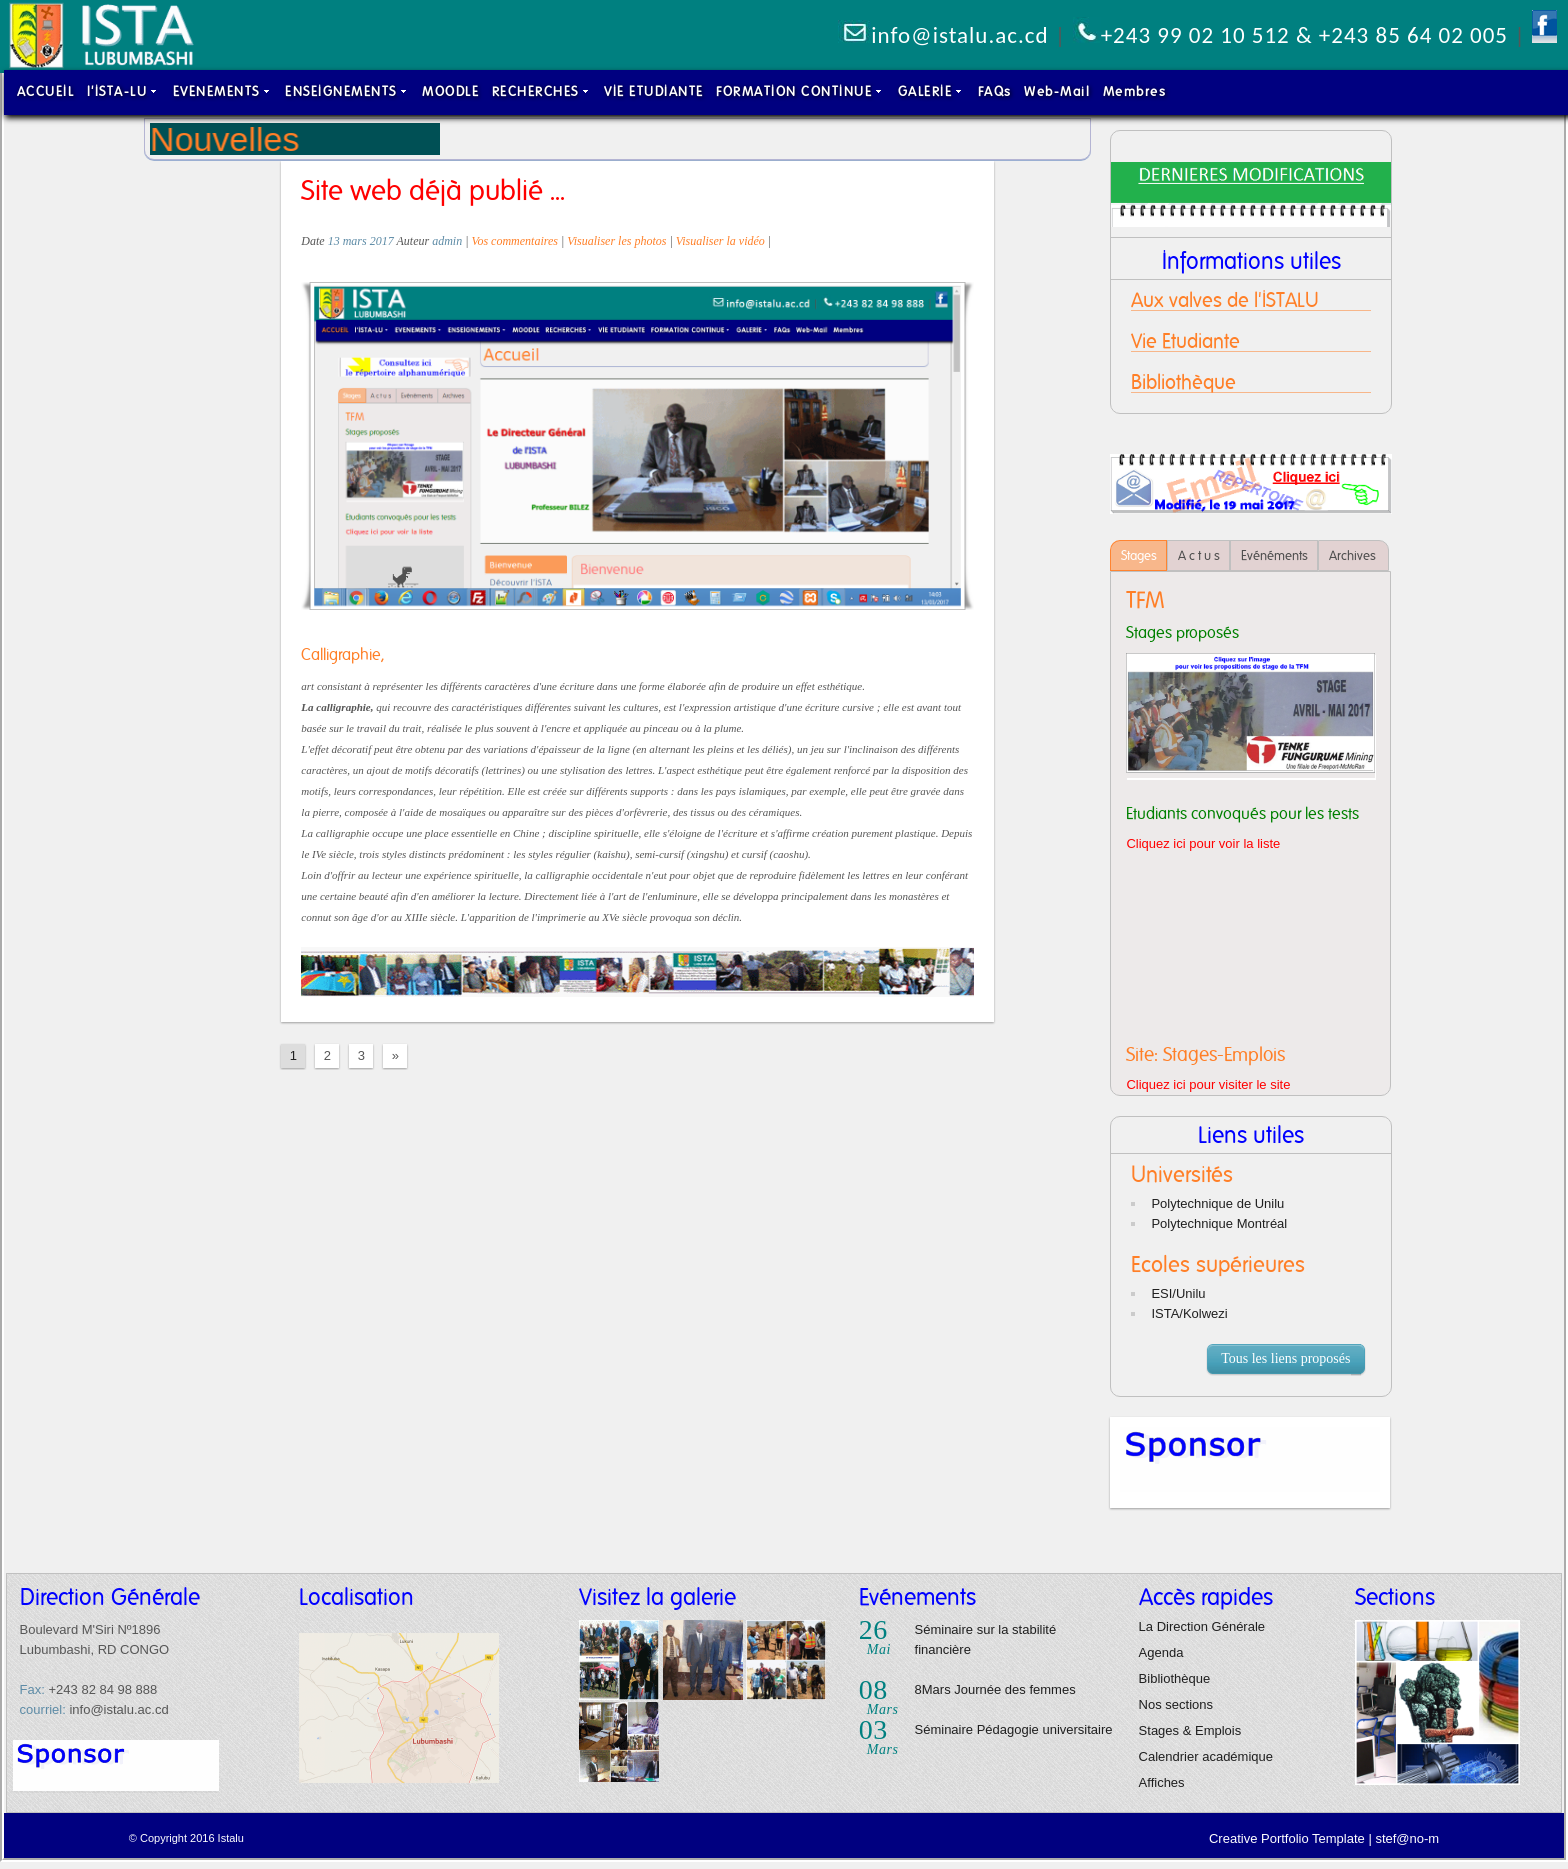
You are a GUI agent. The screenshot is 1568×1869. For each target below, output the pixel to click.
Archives (1354, 555)
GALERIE (932, 91)
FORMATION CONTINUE (800, 91)
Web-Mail (1057, 91)
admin (447, 241)
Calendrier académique (1206, 1756)
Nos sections (1176, 1704)
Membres (1135, 91)
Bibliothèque (1175, 1678)
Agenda (1161, 1652)
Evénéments (1274, 555)
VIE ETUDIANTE (654, 91)
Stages (1139, 555)
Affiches (1162, 1782)
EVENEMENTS (223, 91)
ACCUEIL (46, 91)
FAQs (995, 91)
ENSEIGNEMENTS (347, 91)
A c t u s (1199, 555)
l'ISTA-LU (124, 91)
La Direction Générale (1202, 1626)
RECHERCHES (542, 91)
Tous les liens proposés (1291, 1360)
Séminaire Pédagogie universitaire (1014, 1729)
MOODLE (450, 91)
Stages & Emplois (1190, 1730)
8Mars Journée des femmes (995, 1689)
